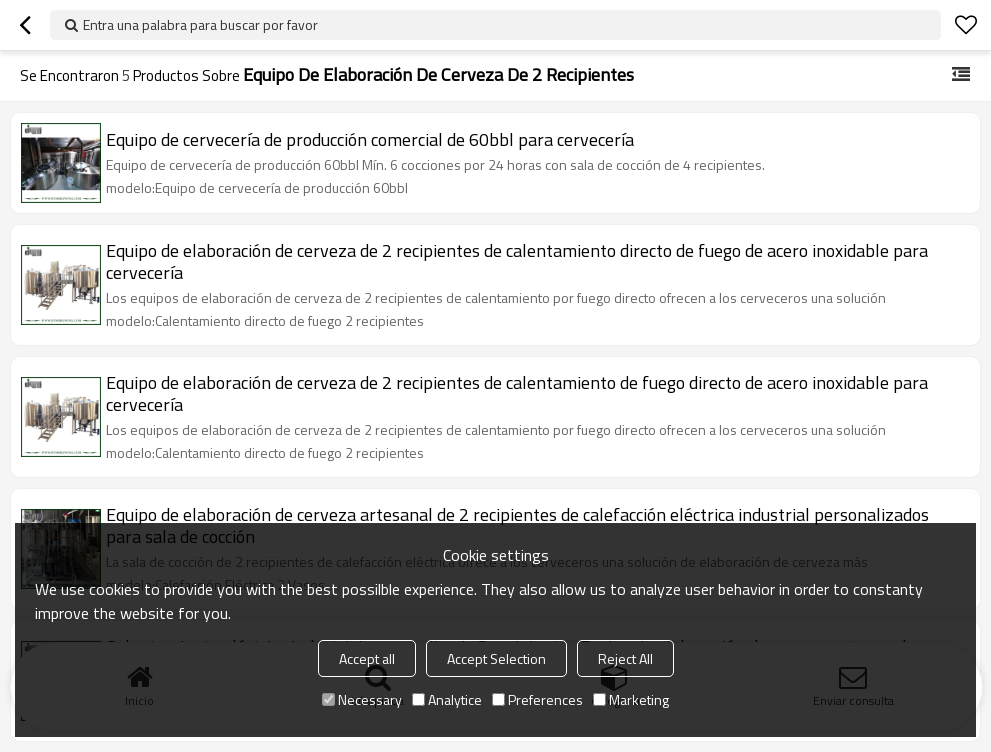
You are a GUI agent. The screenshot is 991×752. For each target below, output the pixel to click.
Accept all (367, 658)
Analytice (447, 699)
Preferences (537, 699)
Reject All (625, 658)
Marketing (631, 699)
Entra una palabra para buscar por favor (200, 24)
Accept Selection (496, 658)
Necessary (362, 699)
